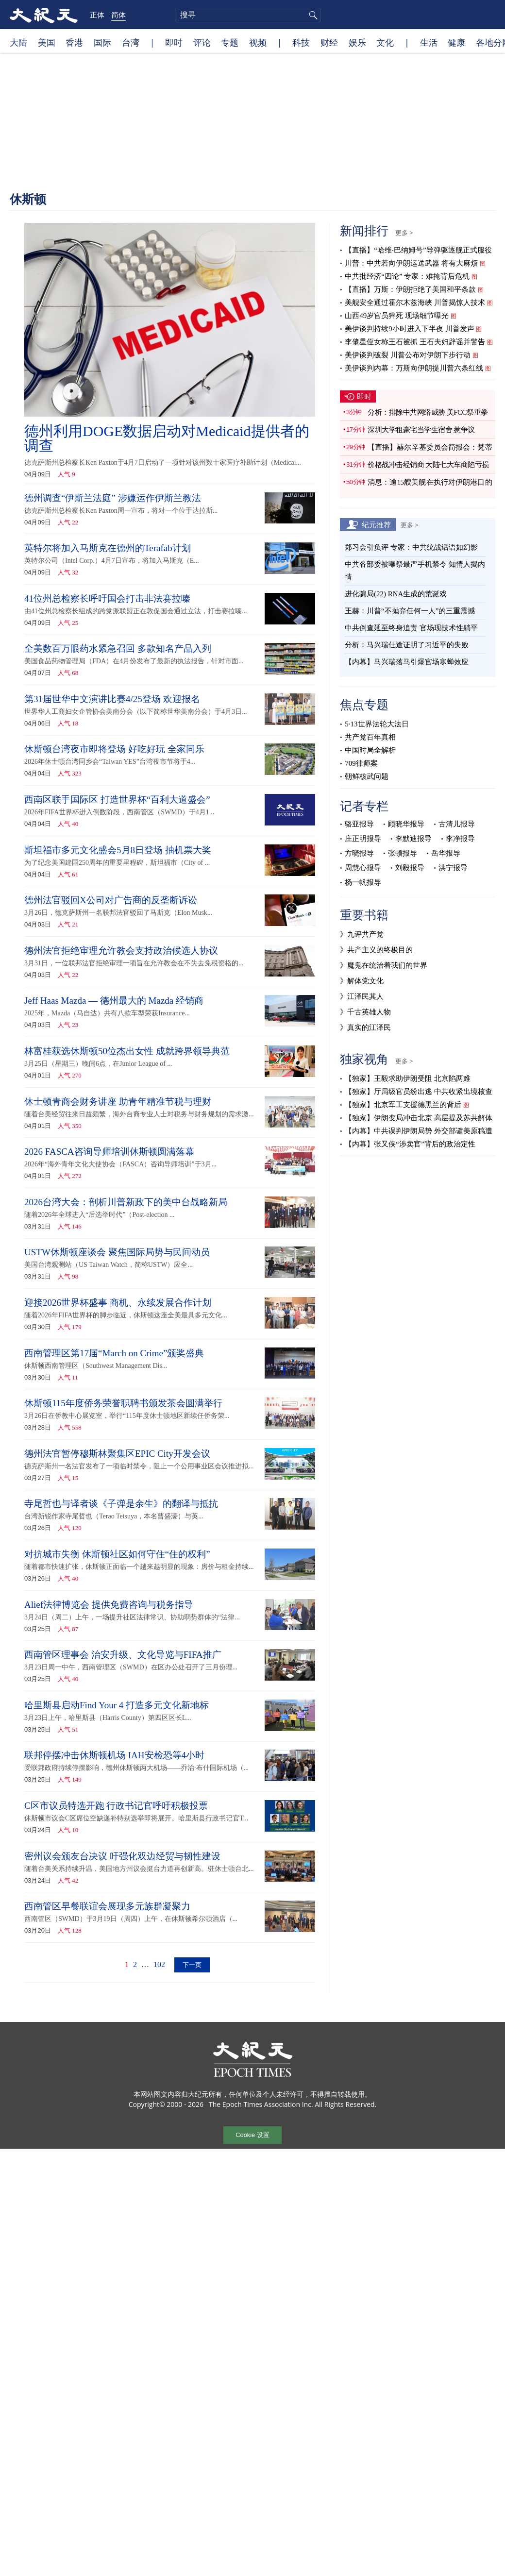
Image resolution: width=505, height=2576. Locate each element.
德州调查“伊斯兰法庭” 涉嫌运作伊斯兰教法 (112, 498)
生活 (429, 42)
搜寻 (311, 15)
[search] (247, 15)
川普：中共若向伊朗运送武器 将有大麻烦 (411, 263)
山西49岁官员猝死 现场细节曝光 (397, 316)
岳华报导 (445, 853)
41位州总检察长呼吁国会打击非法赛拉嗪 (107, 598)
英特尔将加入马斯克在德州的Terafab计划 (107, 548)
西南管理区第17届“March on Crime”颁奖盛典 (114, 1353)
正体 (97, 14)
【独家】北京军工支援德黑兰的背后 (403, 1105)
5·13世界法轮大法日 (376, 724)
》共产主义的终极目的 (376, 950)
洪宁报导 (453, 868)
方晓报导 (359, 853)
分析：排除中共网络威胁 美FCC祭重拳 (428, 412)
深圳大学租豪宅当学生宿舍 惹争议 (421, 430)
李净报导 (460, 838)
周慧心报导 (363, 868)
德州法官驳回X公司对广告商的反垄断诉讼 (110, 900)
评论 (202, 42)
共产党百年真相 (370, 737)
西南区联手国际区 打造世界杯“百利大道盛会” (117, 799)
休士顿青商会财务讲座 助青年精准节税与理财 (117, 1101)
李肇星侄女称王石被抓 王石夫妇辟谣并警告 (415, 342)
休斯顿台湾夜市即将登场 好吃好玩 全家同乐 (114, 749)
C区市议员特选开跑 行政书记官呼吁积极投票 (116, 1806)
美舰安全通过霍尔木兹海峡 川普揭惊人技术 (415, 302)
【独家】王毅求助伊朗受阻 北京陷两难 (408, 1078)
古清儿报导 (456, 824)
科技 (301, 42)
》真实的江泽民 (365, 1027)
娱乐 (357, 42)
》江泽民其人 (362, 996)
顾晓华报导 (406, 824)
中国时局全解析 (370, 750)
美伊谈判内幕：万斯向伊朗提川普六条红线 (414, 368)
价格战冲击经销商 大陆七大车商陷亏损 (428, 465)
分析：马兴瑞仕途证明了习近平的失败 (407, 645)
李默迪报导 (413, 838)
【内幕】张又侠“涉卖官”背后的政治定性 (410, 1144)
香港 (74, 42)
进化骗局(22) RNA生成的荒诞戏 (396, 594)
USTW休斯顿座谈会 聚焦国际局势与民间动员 (117, 1252)
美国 (46, 42)
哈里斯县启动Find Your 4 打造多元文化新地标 (116, 1705)
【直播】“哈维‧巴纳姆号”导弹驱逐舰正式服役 (418, 250)
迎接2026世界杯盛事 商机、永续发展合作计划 (117, 1302)
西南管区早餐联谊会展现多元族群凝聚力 (107, 1906)
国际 (102, 42)
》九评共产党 (362, 934)
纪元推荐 (376, 524)
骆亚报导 (359, 824)
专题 (229, 42)
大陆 (18, 42)
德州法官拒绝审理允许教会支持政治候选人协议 (121, 950)
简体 (118, 14)
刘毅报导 (409, 868)
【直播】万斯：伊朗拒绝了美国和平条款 (410, 289)
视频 (258, 42)
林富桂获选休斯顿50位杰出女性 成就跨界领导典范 (127, 1051)
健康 (456, 42)
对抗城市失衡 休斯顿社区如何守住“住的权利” (117, 1554)
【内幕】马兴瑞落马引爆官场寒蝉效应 (407, 662)
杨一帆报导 (363, 882)
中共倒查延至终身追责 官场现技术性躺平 (412, 628)
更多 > (404, 232)
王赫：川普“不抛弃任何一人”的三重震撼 (410, 611)
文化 (385, 42)
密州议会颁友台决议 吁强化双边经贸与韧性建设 (122, 1856)
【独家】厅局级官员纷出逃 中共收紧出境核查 (418, 1091)
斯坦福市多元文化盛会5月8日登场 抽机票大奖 (117, 850)
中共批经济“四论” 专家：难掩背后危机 (407, 276)
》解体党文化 (362, 981)
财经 (329, 42)
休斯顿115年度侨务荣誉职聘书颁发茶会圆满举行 (123, 1403)
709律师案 (361, 763)
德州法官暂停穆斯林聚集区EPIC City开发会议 (117, 1453)
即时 (174, 42)
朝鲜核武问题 (366, 776)
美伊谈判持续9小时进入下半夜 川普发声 (409, 329)
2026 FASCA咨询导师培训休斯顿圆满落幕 (109, 1151)
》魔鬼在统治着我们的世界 (383, 965)
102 (159, 1964)
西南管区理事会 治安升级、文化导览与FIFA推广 (122, 1655)
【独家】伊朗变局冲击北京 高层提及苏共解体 (418, 1118)
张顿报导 (402, 853)
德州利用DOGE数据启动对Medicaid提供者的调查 (166, 438)
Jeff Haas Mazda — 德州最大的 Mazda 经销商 (113, 1000)
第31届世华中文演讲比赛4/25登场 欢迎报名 (112, 699)
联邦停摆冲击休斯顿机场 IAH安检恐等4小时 (114, 1755)
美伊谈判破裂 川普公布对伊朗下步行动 (408, 355)
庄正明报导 (363, 838)
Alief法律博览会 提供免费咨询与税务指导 (108, 1604)
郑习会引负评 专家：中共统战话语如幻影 (411, 547)
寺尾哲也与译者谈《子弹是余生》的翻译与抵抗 (121, 1503)
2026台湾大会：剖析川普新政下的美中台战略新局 (125, 1202)
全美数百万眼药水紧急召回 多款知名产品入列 (117, 648)
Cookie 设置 (252, 2134)
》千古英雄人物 (365, 1012)
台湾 (130, 42)
